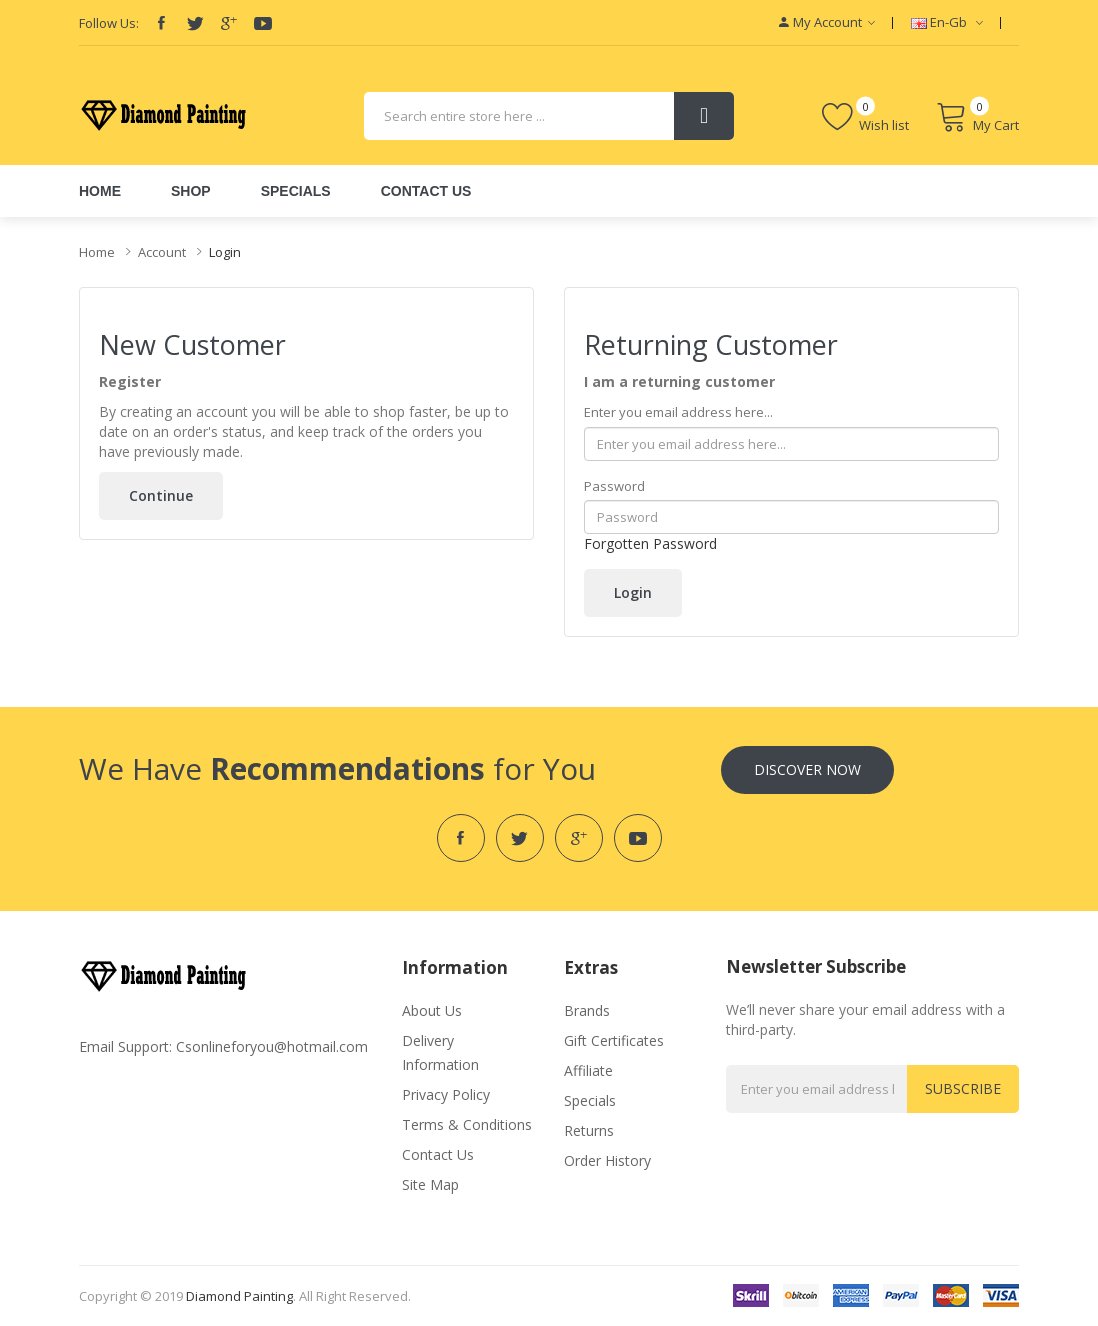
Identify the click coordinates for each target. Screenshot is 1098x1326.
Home (97, 252)
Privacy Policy (446, 1094)
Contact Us (438, 1154)
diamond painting (239, 1296)
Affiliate (588, 1070)
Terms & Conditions (467, 1124)
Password (614, 486)
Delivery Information (440, 1052)
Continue (161, 495)
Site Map (430, 1184)
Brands (587, 1010)
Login (225, 252)
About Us (432, 1010)
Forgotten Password (650, 543)
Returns (589, 1130)
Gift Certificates (614, 1040)
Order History (607, 1160)
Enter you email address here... (678, 412)
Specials (590, 1100)
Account (162, 252)
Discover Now (807, 769)
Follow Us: (109, 23)
